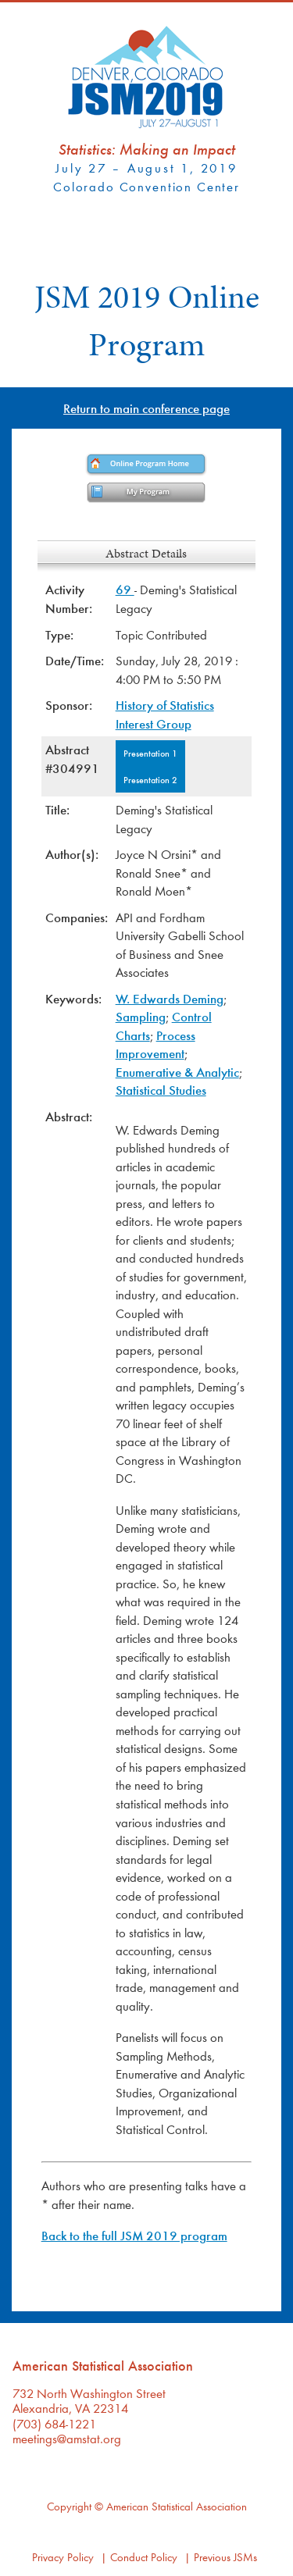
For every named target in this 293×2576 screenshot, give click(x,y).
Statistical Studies (161, 1090)
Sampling (141, 1016)
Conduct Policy (143, 2556)
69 (125, 589)
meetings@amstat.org (67, 2438)
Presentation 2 (150, 779)
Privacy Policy (63, 2556)
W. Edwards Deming (169, 998)
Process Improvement (155, 1044)
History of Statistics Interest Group (165, 714)
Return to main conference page (146, 408)
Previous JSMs (225, 2556)
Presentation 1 (150, 752)
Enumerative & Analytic (177, 1072)
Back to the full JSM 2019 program (134, 2235)
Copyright (69, 2506)
